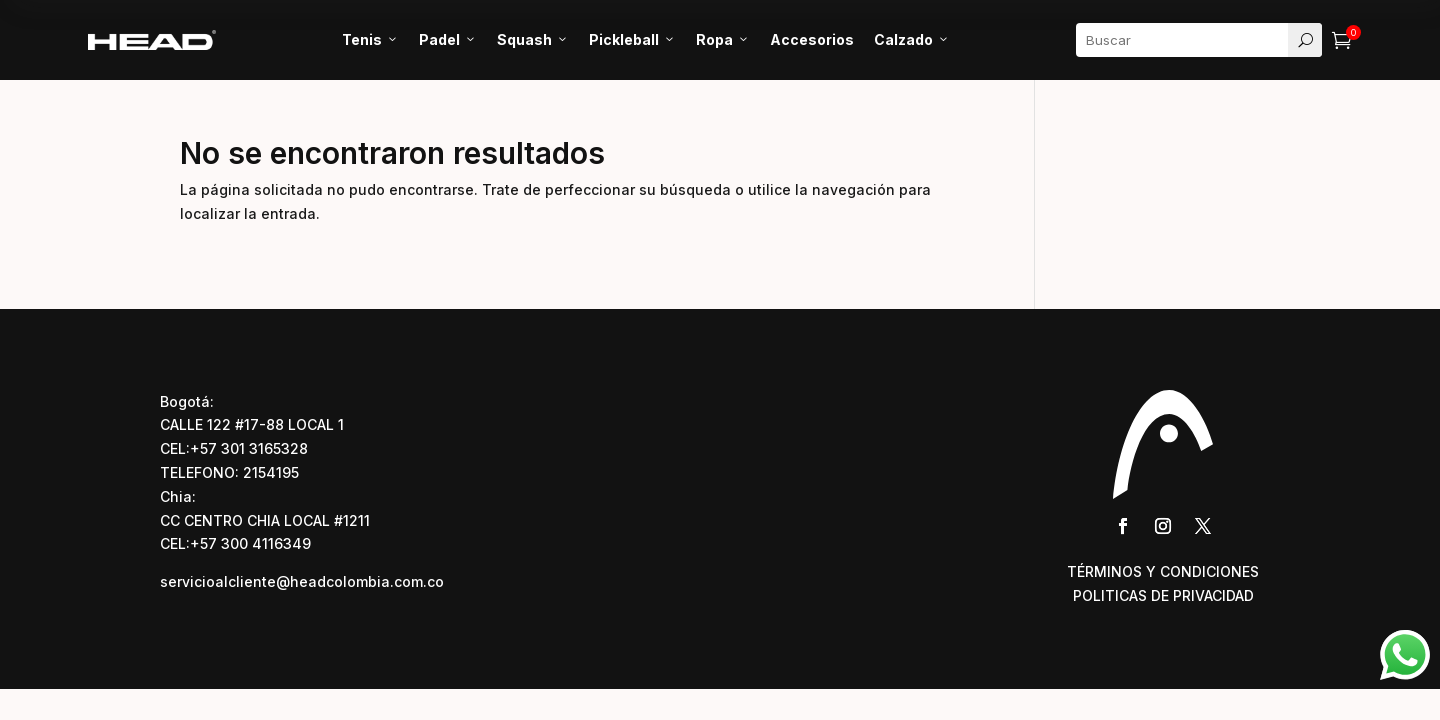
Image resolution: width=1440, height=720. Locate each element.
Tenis (370, 39)
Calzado (912, 39)
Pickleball (632, 39)
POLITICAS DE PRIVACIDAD (1163, 595)
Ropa (723, 39)
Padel (448, 39)
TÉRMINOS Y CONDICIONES (1163, 571)
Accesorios (812, 39)
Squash (533, 39)
